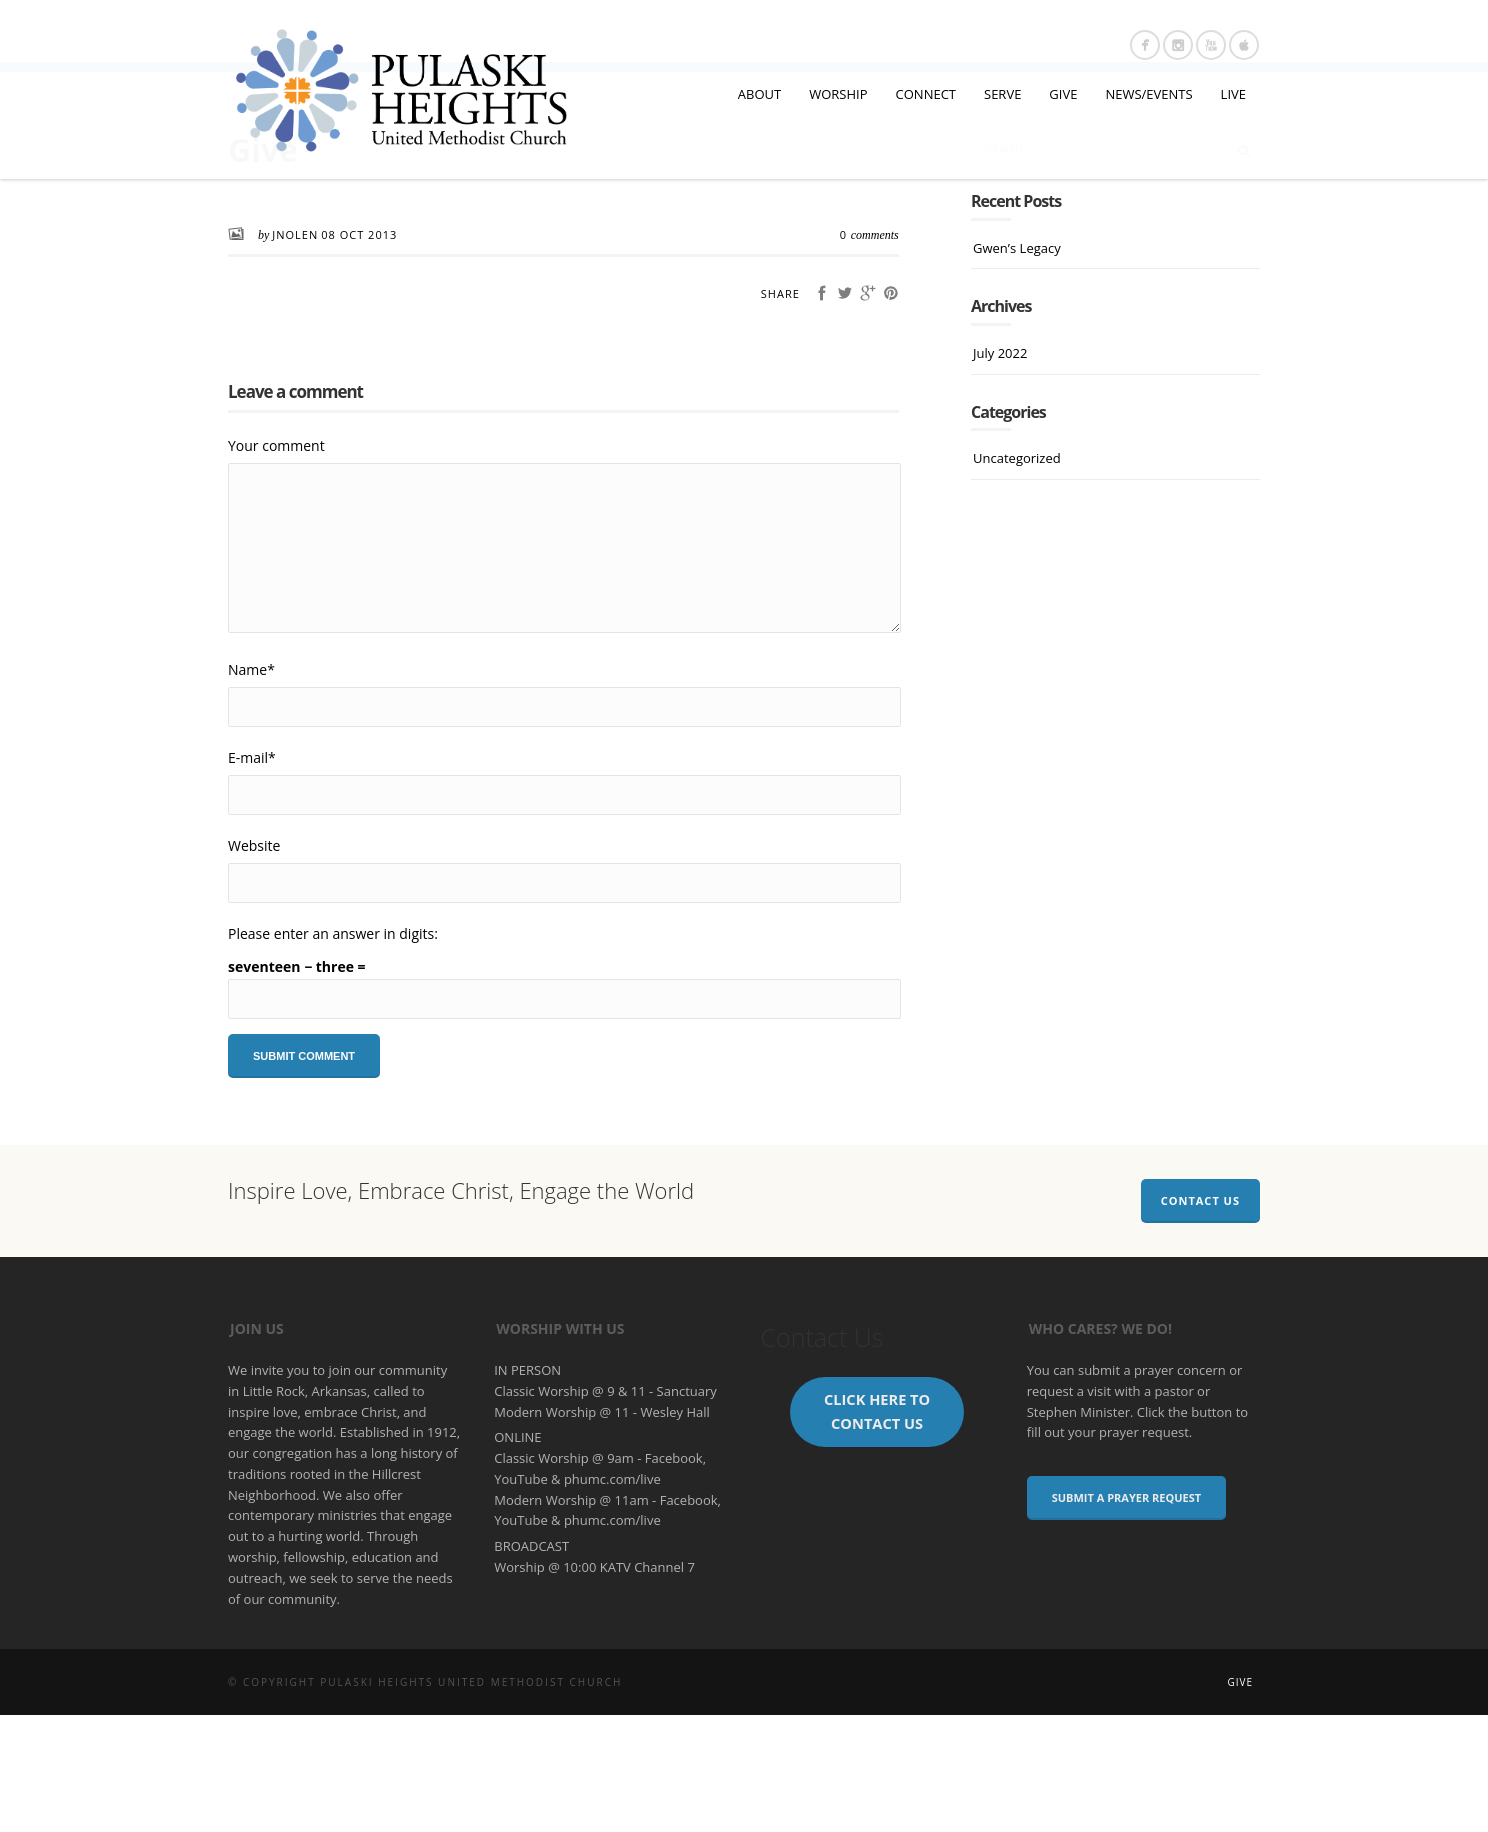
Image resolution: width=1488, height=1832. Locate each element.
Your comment (276, 562)
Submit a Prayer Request (1126, 1614)
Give (1240, 1799)
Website (254, 962)
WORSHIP (838, 94)
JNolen (295, 351)
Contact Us (1200, 1317)
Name (251, 786)
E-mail (252, 874)
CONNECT (926, 94)
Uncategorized (1017, 575)
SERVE (1002, 94)
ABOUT (759, 94)
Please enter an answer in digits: (333, 1050)
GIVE (1063, 94)
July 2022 (1000, 470)
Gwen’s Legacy (1017, 365)
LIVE (1233, 94)
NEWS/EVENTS (1148, 94)
